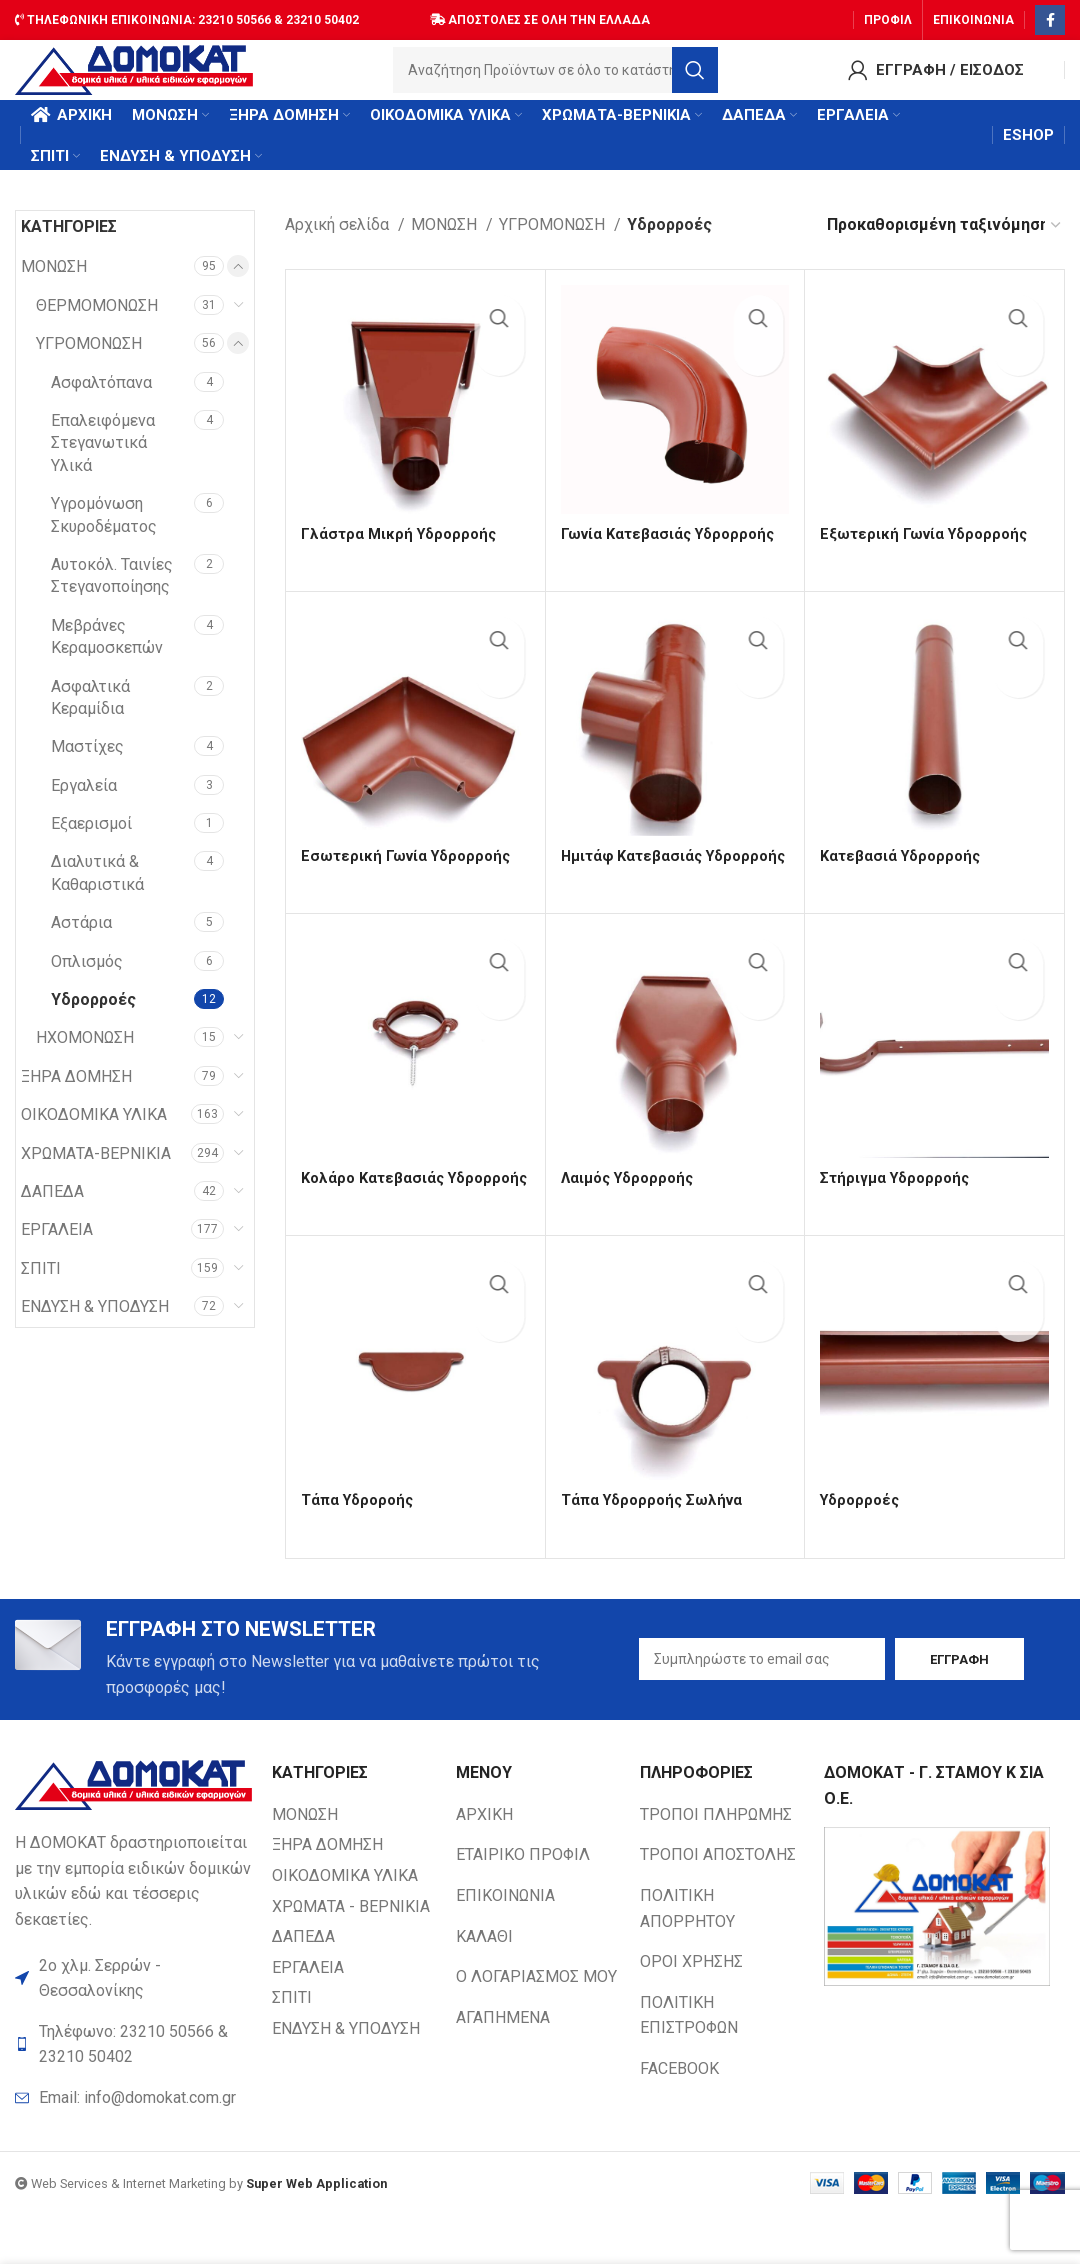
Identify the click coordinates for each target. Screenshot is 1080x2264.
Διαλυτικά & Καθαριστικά (97, 892)
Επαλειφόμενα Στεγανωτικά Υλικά (103, 463)
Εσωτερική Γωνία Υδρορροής (411, 868)
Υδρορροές (93, 1019)
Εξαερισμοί (91, 843)
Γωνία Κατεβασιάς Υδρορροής (674, 553)
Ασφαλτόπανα (101, 402)
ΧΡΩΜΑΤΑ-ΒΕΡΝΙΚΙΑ (96, 1173)
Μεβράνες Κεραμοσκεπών (107, 656)
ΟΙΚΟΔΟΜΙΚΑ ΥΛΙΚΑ (94, 1134)
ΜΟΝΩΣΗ (54, 286)
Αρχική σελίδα (339, 244)
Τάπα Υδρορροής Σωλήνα (657, 1545)
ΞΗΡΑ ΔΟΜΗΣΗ (76, 1096)
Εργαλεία (84, 805)
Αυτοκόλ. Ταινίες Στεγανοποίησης (112, 595)
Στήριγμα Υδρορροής (898, 1206)
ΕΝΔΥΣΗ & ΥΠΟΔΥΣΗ (95, 1326)
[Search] (561, 75)
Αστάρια (81, 942)
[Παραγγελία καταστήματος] (945, 244)
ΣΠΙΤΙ (41, 1288)
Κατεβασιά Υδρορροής (904, 868)
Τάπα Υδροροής (361, 1545)
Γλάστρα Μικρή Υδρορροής (402, 553)
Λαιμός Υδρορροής (632, 1206)
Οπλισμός (87, 981)
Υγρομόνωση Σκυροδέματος (104, 534)
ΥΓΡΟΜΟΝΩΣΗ (89, 363)
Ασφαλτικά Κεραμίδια (90, 716)
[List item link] (133, 2149)
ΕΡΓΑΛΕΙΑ (57, 1249)
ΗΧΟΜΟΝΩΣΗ (85, 1057)
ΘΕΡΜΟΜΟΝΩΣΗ (97, 325)
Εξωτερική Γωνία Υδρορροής (929, 553)
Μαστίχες (87, 766)
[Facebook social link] (1050, 15)
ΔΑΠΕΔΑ (52, 1211)
